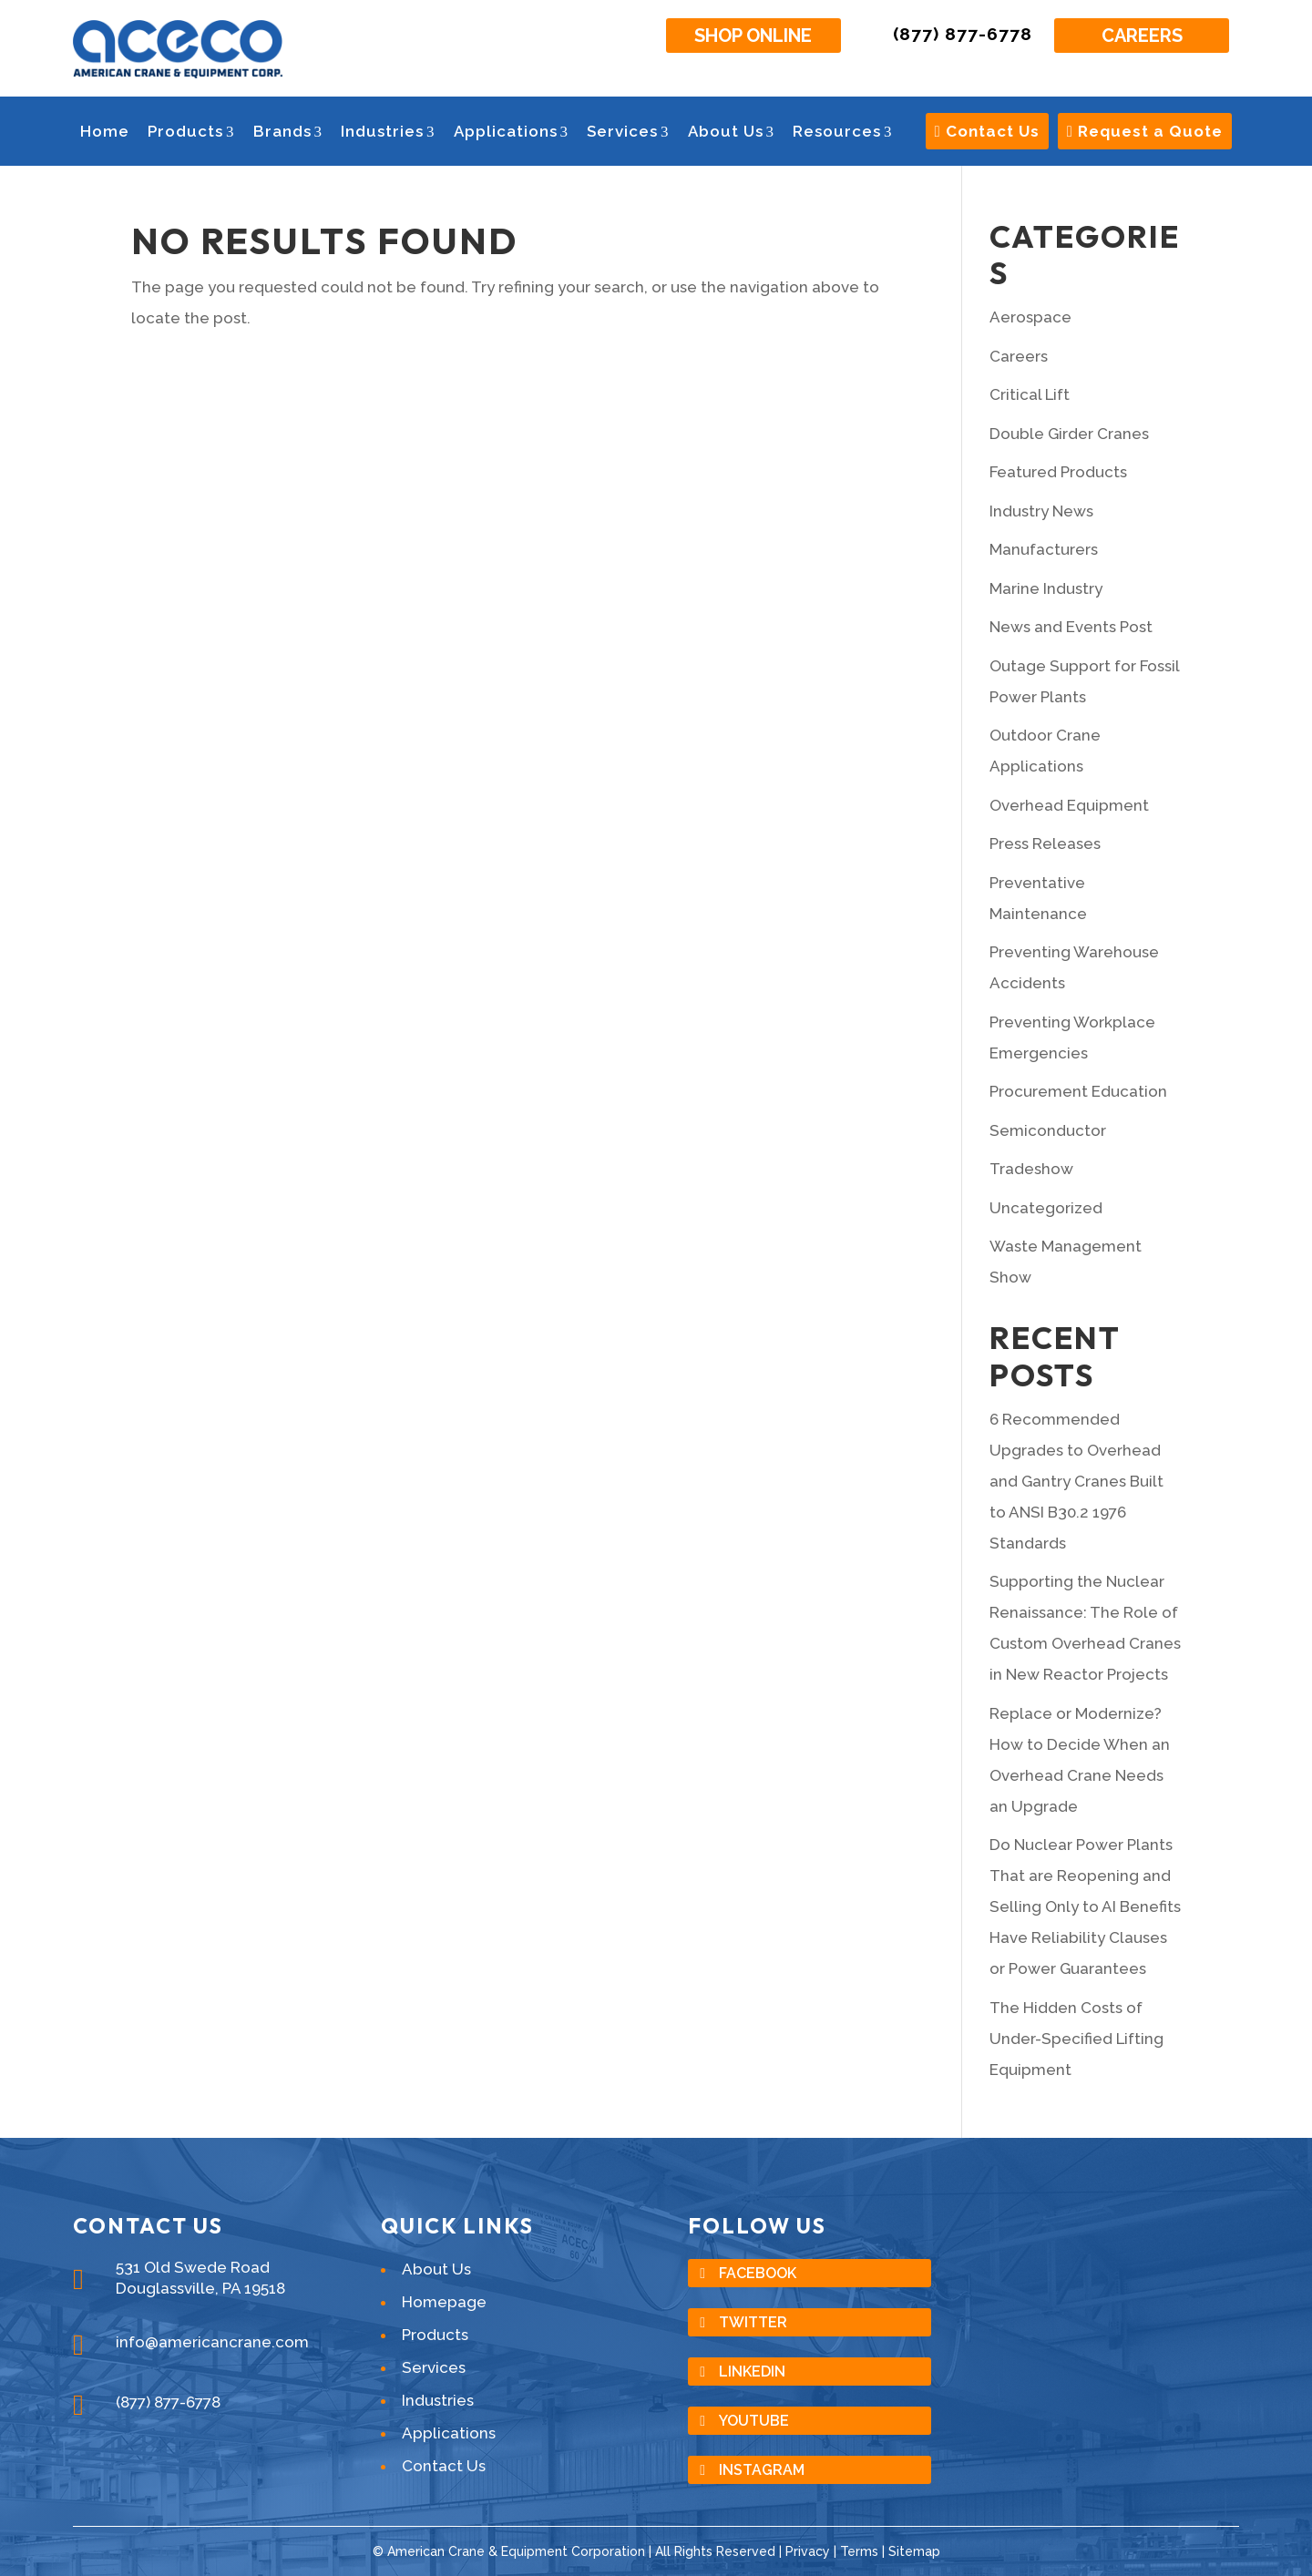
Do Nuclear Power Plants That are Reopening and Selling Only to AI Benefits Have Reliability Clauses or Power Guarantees (1085, 1906)
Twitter (753, 2322)
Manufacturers (1043, 549)
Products (191, 131)
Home (104, 131)
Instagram (762, 2470)
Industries (388, 131)
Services (628, 131)
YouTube (754, 2420)
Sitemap (914, 2551)
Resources (843, 131)
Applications (511, 131)
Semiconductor (1047, 1130)
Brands (288, 131)
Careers (1142, 35)
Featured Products (1058, 472)
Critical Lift (1029, 394)
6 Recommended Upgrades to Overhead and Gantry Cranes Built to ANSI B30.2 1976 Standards (1076, 1481)
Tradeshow (1031, 1169)
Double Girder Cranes (1069, 433)
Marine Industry (1045, 588)
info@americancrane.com (212, 2342)
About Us (731, 131)
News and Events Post (1071, 627)
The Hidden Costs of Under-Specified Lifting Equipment (1076, 2038)
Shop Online (753, 35)
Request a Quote (1145, 131)
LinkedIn (752, 2371)
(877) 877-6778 (962, 34)
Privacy (807, 2551)
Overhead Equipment (1069, 805)
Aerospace (1030, 317)
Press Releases (1045, 843)
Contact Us (987, 131)
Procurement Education (1078, 1091)
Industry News (1041, 511)
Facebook (757, 2273)
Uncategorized (1045, 1208)
